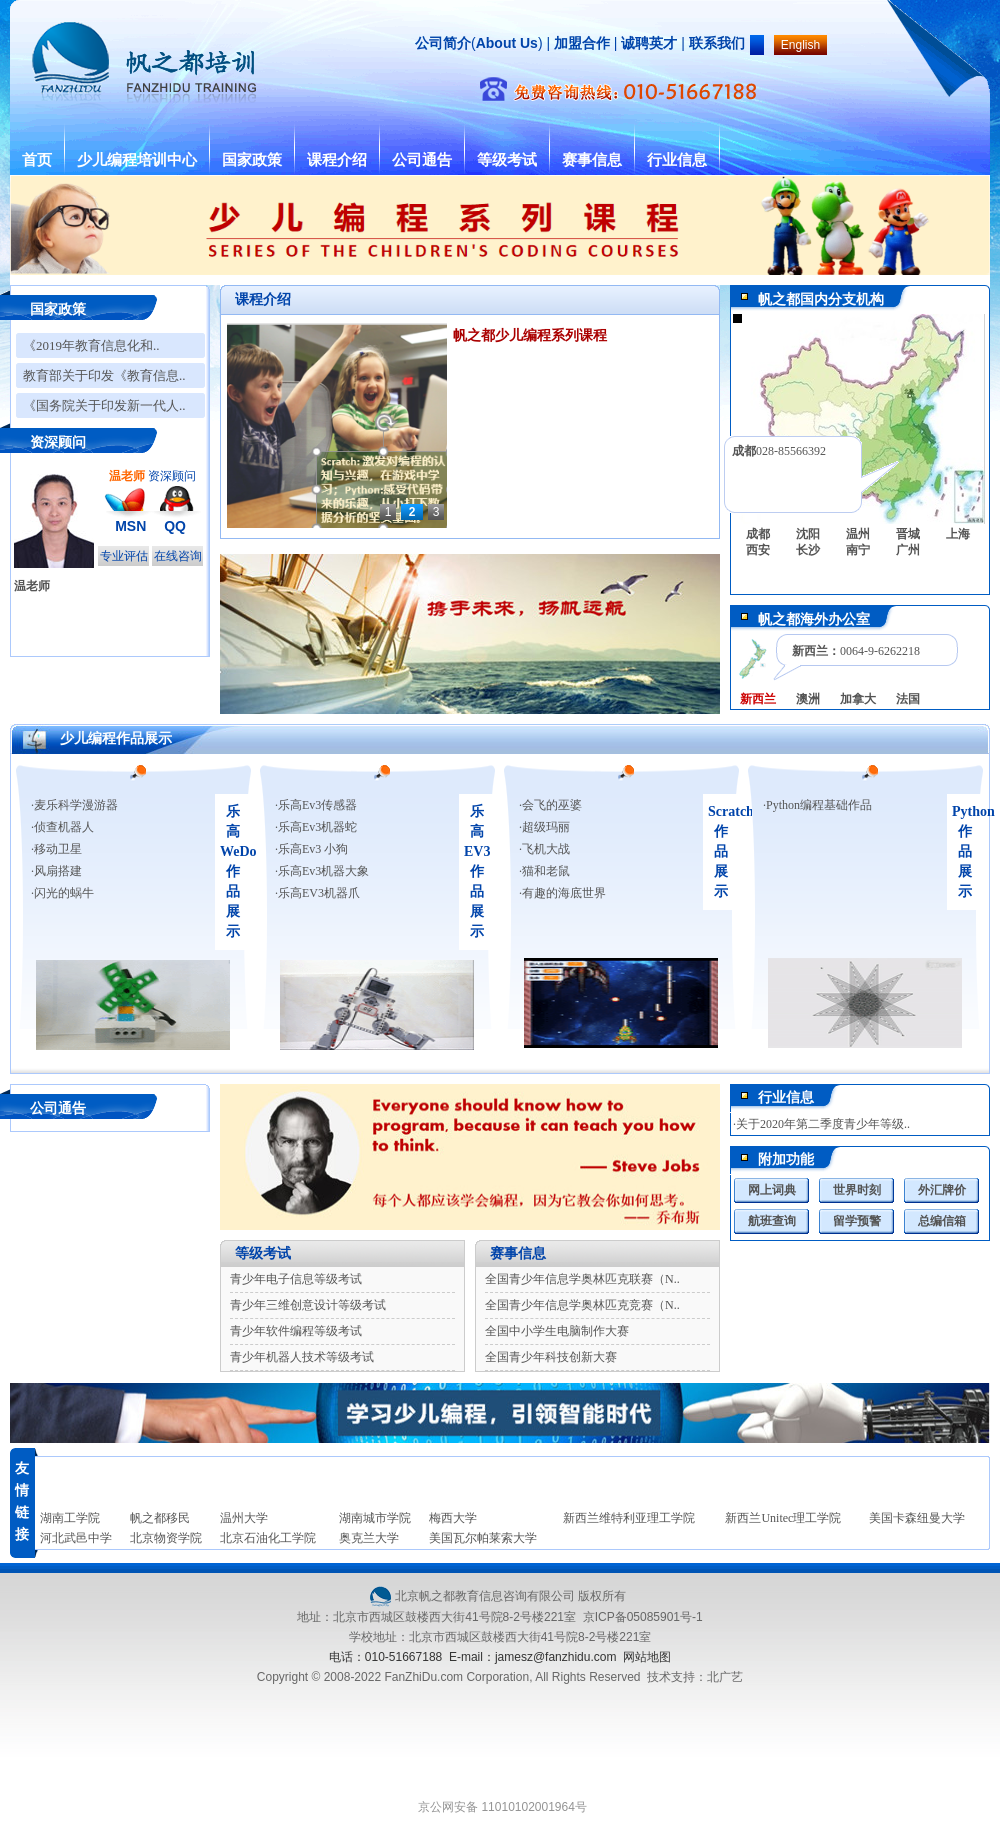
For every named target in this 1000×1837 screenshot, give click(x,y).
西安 (758, 550)
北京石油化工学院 (268, 1538)
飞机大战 (546, 849)
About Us (507, 43)
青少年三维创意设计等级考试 (308, 1305)
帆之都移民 (160, 1518)
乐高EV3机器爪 (319, 893)
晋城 (908, 534)
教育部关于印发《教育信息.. (104, 375)
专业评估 (124, 556)
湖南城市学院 (375, 1518)
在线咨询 (178, 556)
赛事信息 (592, 160)
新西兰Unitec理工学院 (783, 1518)
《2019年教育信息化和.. (91, 345)
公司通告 (422, 160)
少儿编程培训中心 (137, 160)
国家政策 (252, 160)
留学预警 (857, 1221)
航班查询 (772, 1221)
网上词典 (772, 1190)
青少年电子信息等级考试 (296, 1279)
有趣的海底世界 (564, 893)
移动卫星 (58, 849)
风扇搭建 (58, 871)
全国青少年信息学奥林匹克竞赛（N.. (582, 1305)
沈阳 (808, 534)
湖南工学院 (70, 1518)
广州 (908, 550)
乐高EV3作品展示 (477, 871)
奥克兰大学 (369, 1538)
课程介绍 (337, 160)
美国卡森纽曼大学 (917, 1518)
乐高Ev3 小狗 (313, 849)
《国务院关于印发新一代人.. (104, 405)
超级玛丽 (546, 827)
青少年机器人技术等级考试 (302, 1357)
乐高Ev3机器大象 (323, 871)
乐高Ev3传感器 (317, 805)
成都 (758, 534)
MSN (130, 526)
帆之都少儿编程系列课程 (530, 335)
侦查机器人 (64, 827)
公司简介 (443, 43)
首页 (37, 160)
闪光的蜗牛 (64, 893)
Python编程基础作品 (819, 805)
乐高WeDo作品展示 (238, 871)
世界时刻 (857, 1190)
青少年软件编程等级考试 (296, 1331)
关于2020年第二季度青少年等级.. (823, 1124)
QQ (175, 526)
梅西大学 (453, 1518)
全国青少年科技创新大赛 (551, 1357)
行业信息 (677, 160)
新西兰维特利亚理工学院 (629, 1518)
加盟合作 (580, 43)
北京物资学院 (166, 1538)
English (800, 45)
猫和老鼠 (546, 871)
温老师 (32, 586)
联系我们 (717, 43)
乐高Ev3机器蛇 (317, 827)
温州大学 (244, 1518)
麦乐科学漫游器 (76, 805)
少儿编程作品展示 (116, 738)
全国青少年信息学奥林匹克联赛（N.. (582, 1279)
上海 (958, 534)
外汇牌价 (942, 1190)
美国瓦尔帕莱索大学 (483, 1538)
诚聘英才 (649, 43)
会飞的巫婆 (552, 805)
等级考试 (507, 160)
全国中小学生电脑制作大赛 (557, 1331)
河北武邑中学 (76, 1538)
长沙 (808, 550)
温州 (858, 534)
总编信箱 (942, 1221)
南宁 (858, 550)
